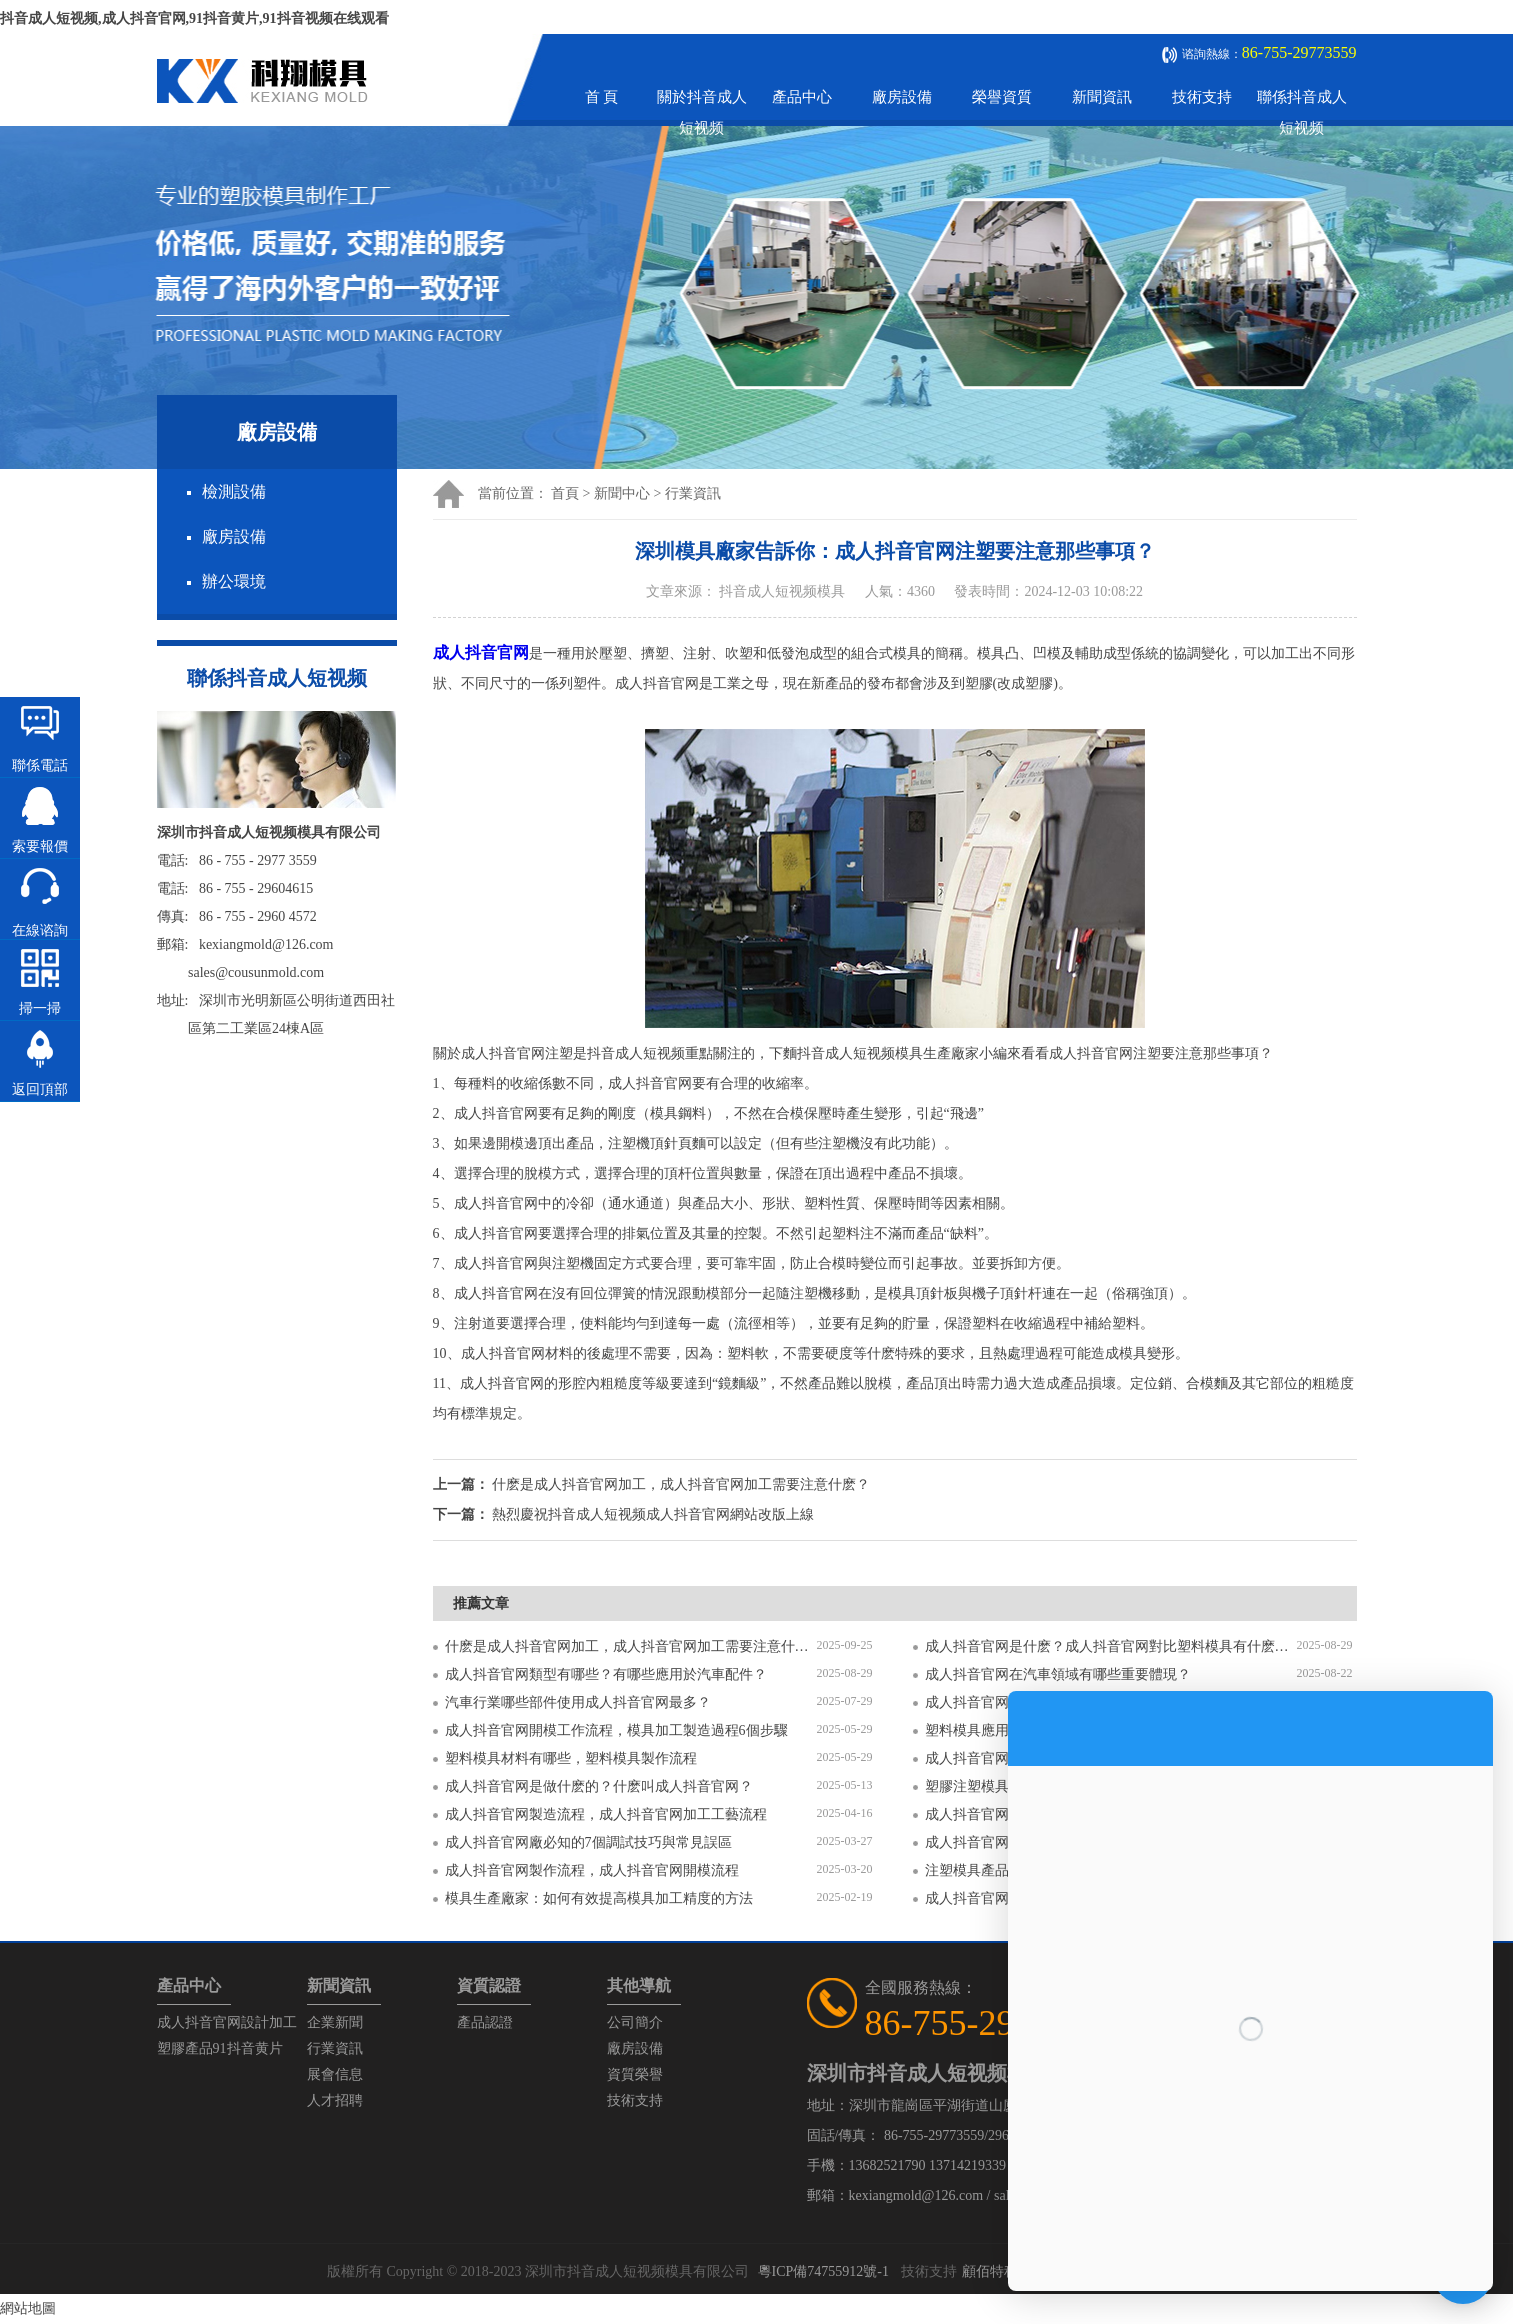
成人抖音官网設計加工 (227, 2022)
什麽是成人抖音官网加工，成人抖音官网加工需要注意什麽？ (631, 1646)
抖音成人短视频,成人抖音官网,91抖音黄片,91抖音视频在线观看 (194, 18)
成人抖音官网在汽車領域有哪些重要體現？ (1058, 1674)
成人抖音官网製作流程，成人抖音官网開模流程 (592, 1870)
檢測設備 (234, 491)
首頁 (565, 493)
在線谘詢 (40, 930)
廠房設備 (902, 97)
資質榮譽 (635, 2074)
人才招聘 (335, 2100)
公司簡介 (635, 2022)
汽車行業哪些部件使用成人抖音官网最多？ (578, 1702)
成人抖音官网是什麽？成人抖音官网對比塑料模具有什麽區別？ (1111, 1646)
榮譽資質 (1002, 97)
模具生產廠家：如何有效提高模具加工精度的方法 (599, 1898)
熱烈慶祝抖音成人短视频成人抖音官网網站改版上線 (653, 1514)
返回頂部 (40, 1089)
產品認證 (485, 2022)
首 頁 (602, 97)
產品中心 (802, 97)
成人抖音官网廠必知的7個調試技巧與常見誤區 (588, 1842)
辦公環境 (234, 581)
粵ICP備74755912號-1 (823, 2271)
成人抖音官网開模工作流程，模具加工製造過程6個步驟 (616, 1730)
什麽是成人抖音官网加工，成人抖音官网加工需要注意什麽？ (681, 1484)
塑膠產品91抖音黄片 (220, 2048)
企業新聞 (335, 2022)
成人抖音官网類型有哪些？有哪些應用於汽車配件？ (606, 1674)
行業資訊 (693, 493)
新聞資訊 (1102, 97)
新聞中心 (622, 493)
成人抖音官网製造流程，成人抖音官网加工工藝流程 (606, 1814)
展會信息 (335, 2074)
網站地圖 (28, 2308)
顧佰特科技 (997, 2271)
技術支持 (1202, 97)
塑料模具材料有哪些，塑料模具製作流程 (571, 1758)
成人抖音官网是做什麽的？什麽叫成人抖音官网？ (599, 1786)
